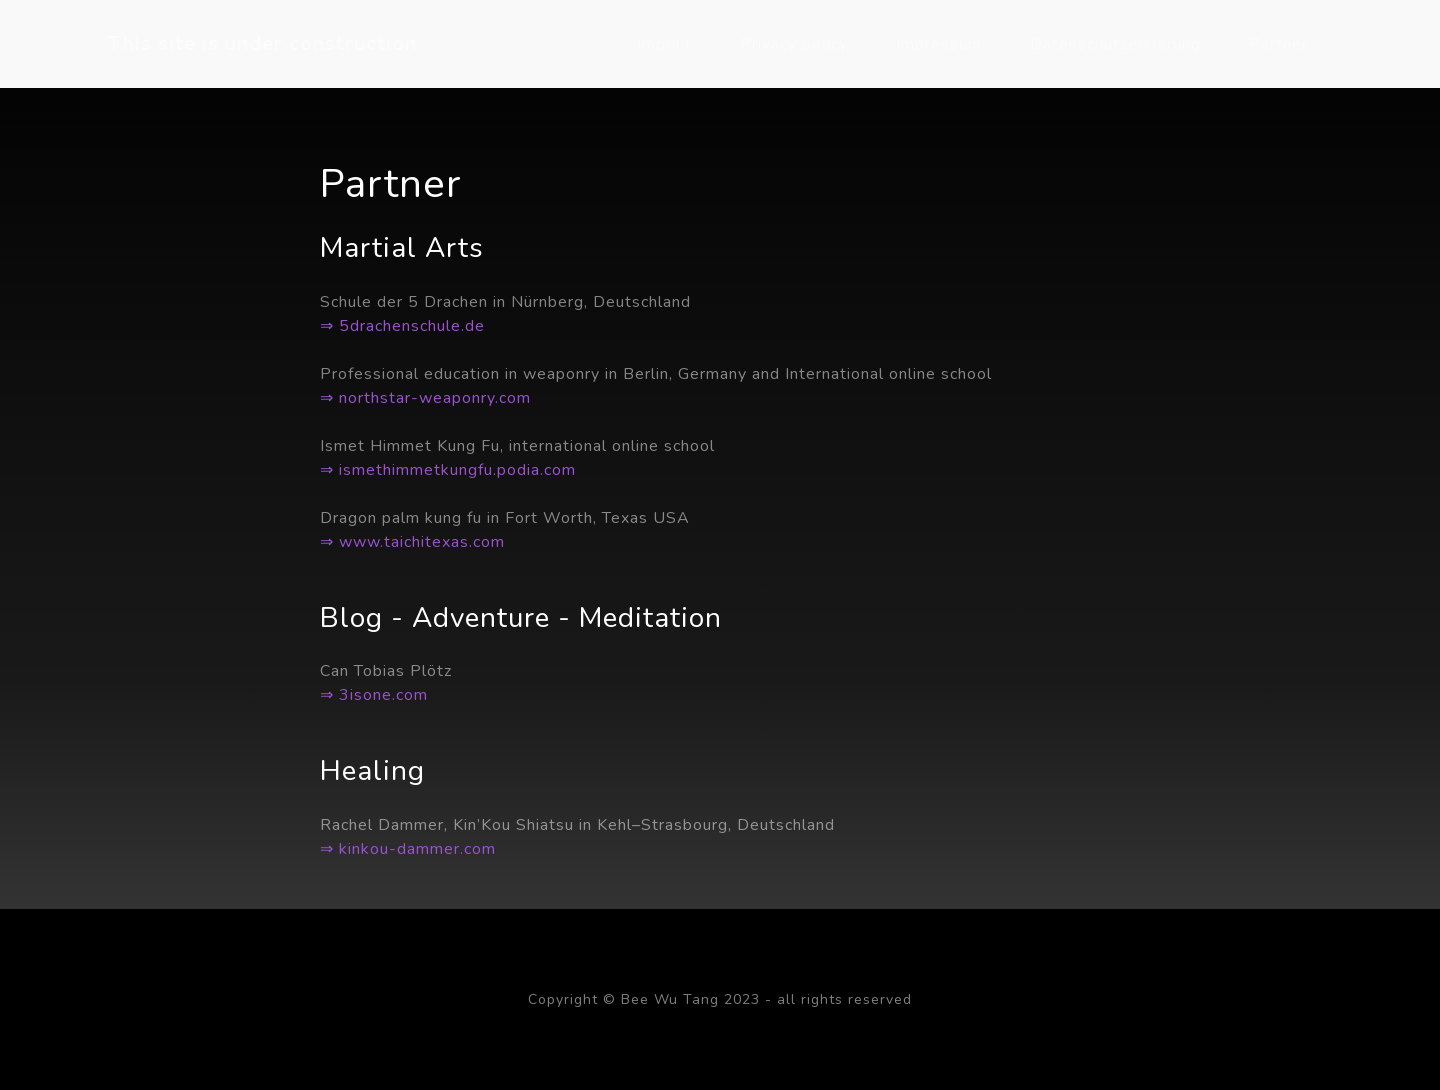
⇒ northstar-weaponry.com (425, 398)
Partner (1278, 44)
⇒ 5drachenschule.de (402, 326)
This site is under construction (262, 43)
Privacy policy (794, 44)
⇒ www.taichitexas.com (412, 542)
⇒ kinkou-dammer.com (408, 849)
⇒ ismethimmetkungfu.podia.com (448, 470)
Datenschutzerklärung (1115, 44)
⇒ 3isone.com (374, 695)
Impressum (939, 44)
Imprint (664, 44)
